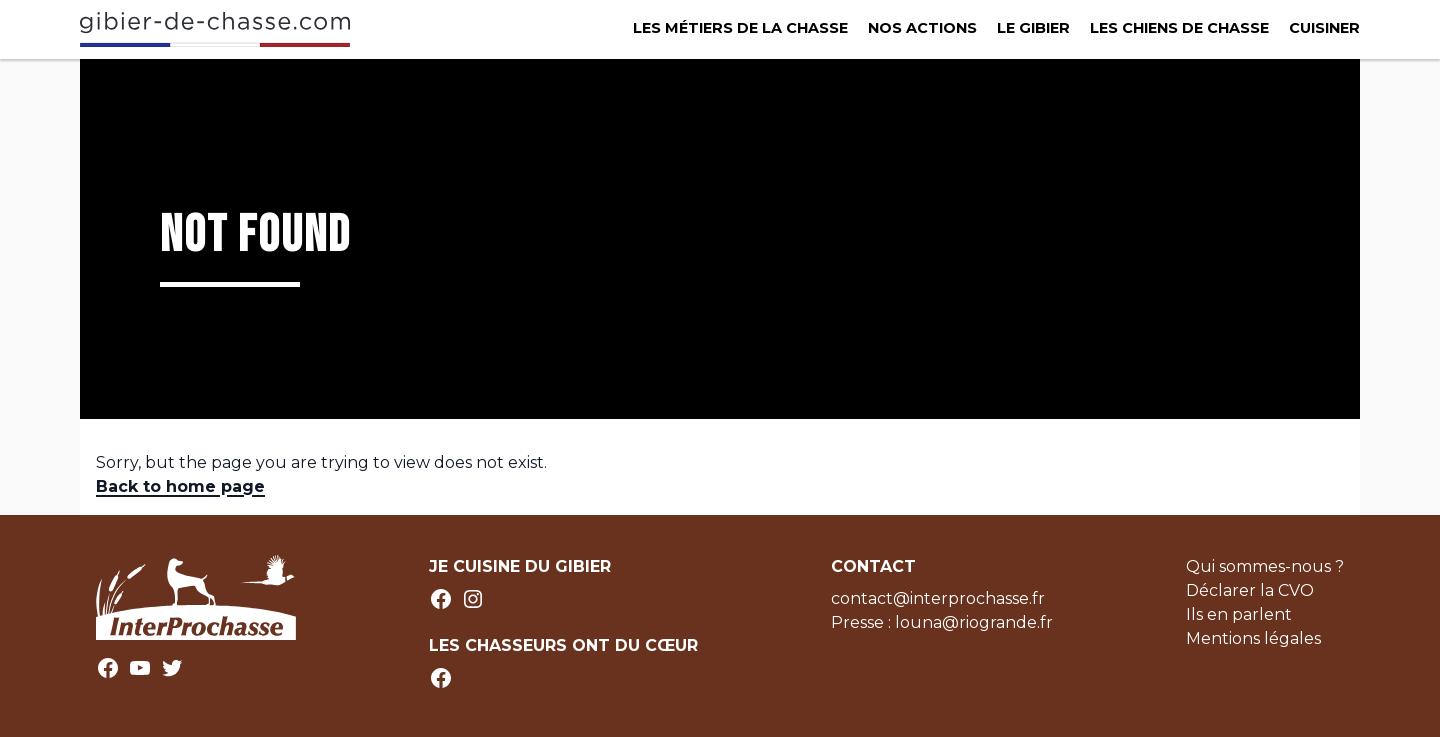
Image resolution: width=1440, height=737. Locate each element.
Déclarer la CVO (1250, 590)
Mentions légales (1253, 638)
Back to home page (180, 486)
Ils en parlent (1239, 614)
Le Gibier (1033, 28)
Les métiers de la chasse (740, 28)
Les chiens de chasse (1179, 28)
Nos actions (922, 28)
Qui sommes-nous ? (1265, 566)
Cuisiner (1324, 28)
